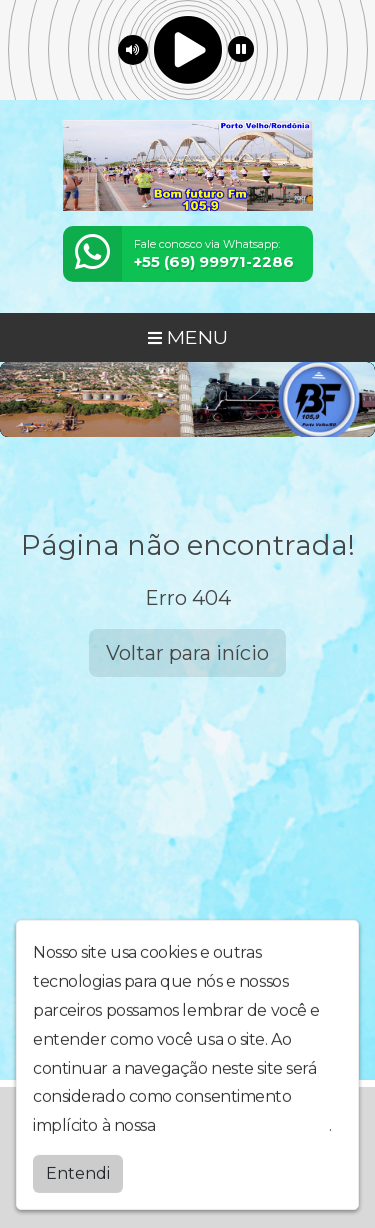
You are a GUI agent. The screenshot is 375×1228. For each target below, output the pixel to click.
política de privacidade (244, 1123)
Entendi (78, 1171)
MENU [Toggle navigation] (188, 337)
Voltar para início (187, 653)
